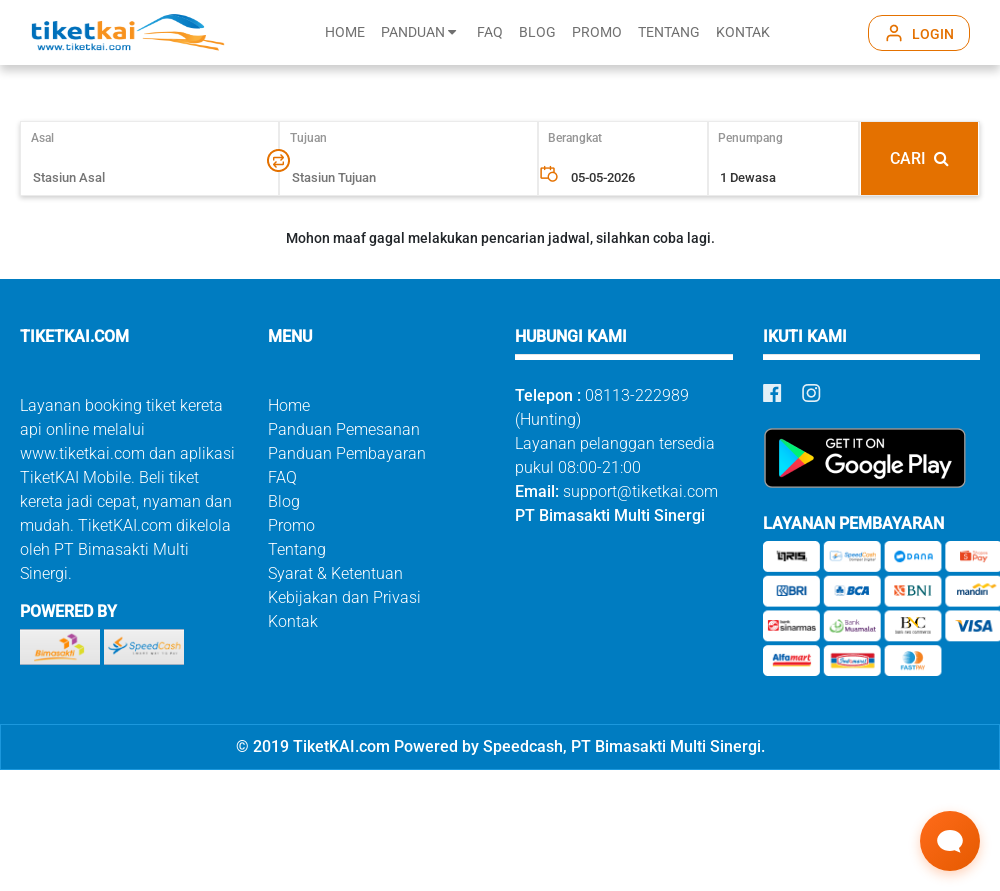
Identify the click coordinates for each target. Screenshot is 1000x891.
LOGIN (933, 34)
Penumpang (750, 138)
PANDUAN (418, 32)
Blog (284, 501)
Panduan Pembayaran (347, 453)
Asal (51, 138)
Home (289, 405)
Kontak (293, 621)
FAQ (490, 32)
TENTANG (669, 32)
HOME (345, 32)
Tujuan (308, 138)
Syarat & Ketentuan (335, 573)
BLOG (537, 32)
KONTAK (743, 32)
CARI (919, 158)
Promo (291, 525)
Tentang (297, 549)
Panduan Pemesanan (344, 429)
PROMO (597, 32)
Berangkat (575, 138)
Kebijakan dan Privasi (344, 597)
